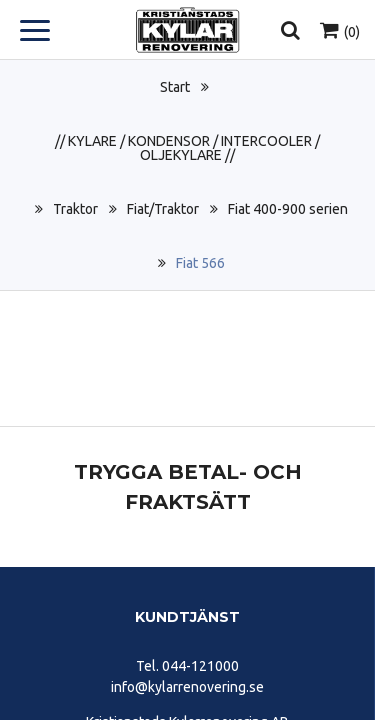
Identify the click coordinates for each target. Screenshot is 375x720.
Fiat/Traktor (163, 209)
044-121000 (200, 666)
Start (175, 87)
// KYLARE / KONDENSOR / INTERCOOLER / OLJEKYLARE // (187, 148)
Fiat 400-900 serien (288, 209)
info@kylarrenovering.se (187, 687)
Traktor (75, 209)
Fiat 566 (200, 263)
